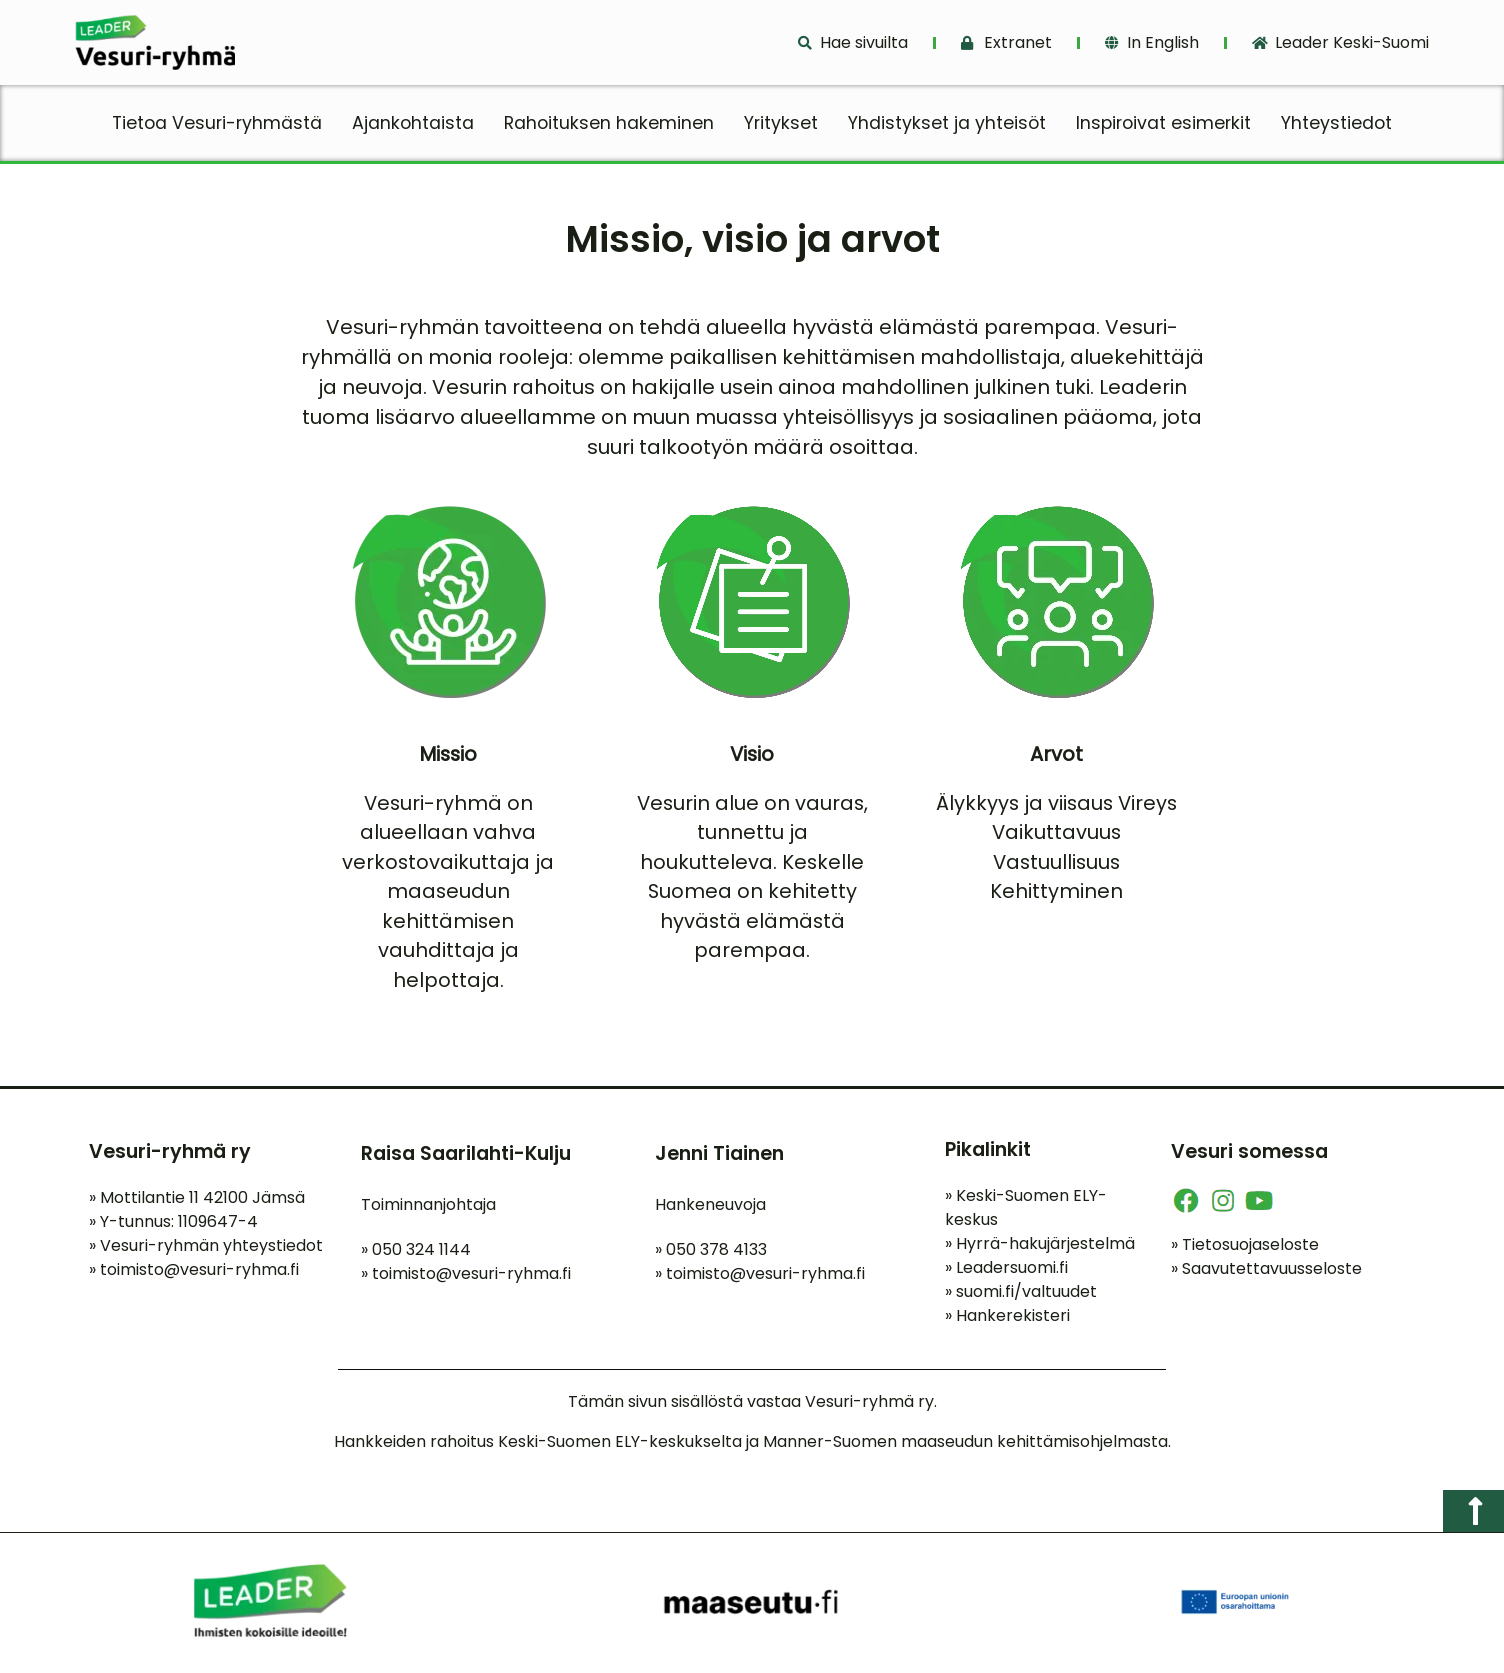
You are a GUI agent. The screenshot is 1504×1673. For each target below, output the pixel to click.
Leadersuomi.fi (1006, 1271)
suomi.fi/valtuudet (1021, 1295)
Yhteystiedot (1336, 123)
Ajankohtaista (413, 123)
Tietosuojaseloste (1245, 1248)
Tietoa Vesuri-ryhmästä (217, 123)
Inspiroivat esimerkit (1163, 123)
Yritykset (781, 123)
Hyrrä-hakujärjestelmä (1040, 1247)
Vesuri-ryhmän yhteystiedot (206, 1250)
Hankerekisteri (1007, 1319)
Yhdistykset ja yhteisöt (947, 123)
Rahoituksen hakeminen (609, 123)
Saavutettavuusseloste (1266, 1272)
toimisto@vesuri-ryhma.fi (199, 1274)
